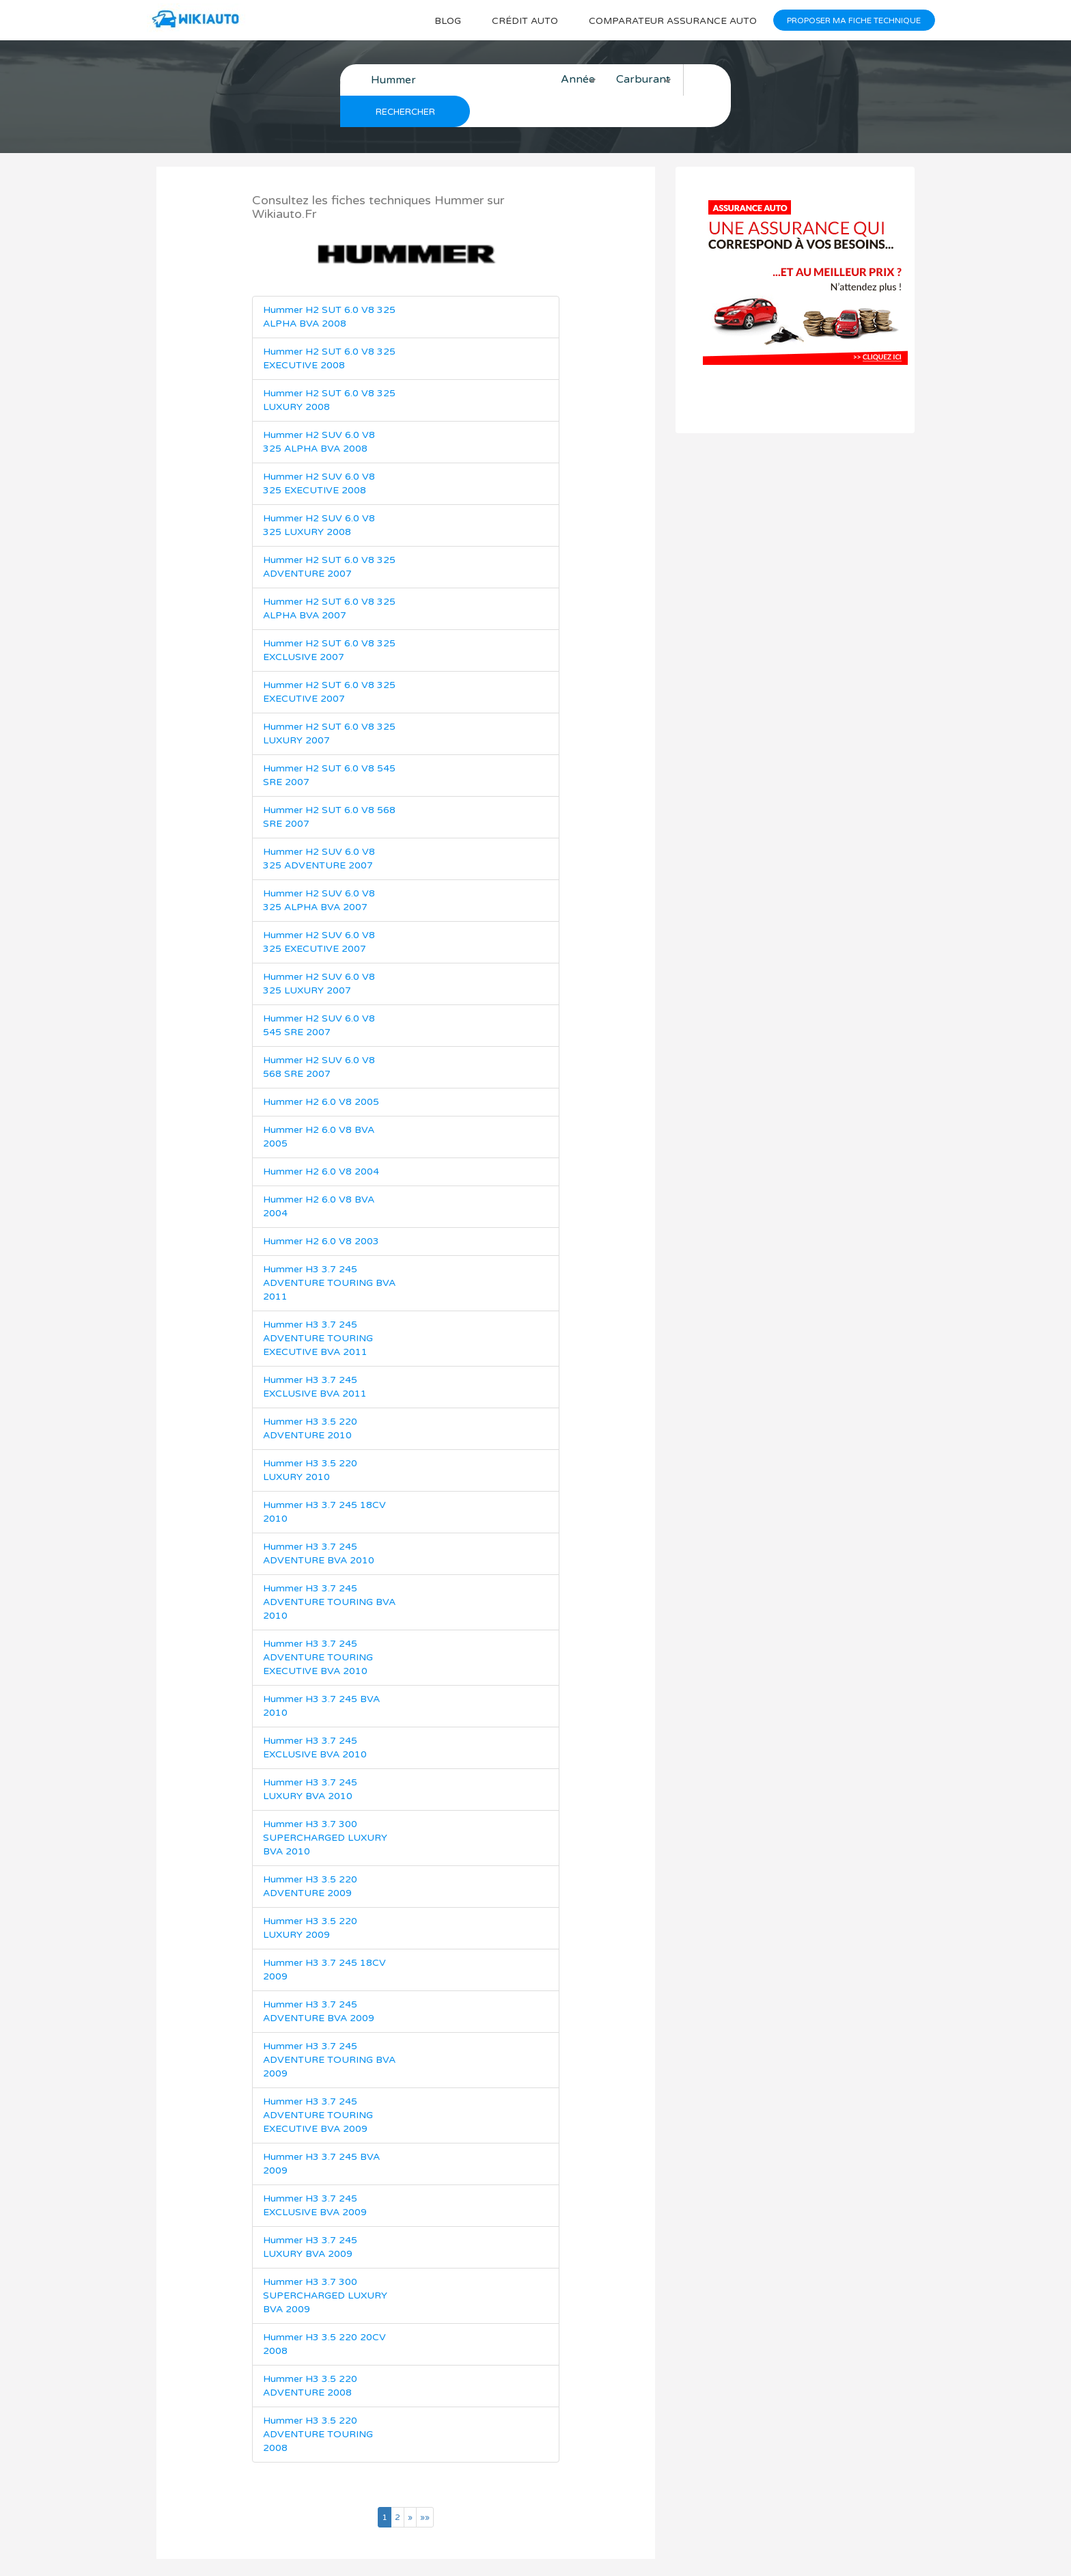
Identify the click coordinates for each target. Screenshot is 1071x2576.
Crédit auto (518, 21)
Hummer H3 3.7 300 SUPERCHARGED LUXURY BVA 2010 (325, 1806)
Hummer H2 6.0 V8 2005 (321, 1071)
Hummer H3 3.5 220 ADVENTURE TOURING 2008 (318, 2403)
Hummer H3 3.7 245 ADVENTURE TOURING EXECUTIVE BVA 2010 (318, 1626)
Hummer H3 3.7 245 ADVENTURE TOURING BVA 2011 (329, 1252)
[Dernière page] (425, 2486)
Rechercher (710, 80)
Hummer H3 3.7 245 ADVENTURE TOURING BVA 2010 (329, 1571)
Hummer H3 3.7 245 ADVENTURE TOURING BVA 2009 (329, 2029)
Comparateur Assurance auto (669, 21)
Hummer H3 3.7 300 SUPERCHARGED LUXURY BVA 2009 (325, 2264)
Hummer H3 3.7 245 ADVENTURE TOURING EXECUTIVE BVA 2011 (318, 1307)
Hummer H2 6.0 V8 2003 (321, 1210)
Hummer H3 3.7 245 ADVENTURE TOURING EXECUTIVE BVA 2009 (318, 2084)
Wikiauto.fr (506, 2552)
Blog (440, 21)
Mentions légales (672, 2552)
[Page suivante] (410, 2486)
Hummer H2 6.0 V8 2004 (321, 1141)
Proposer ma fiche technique (853, 20)
